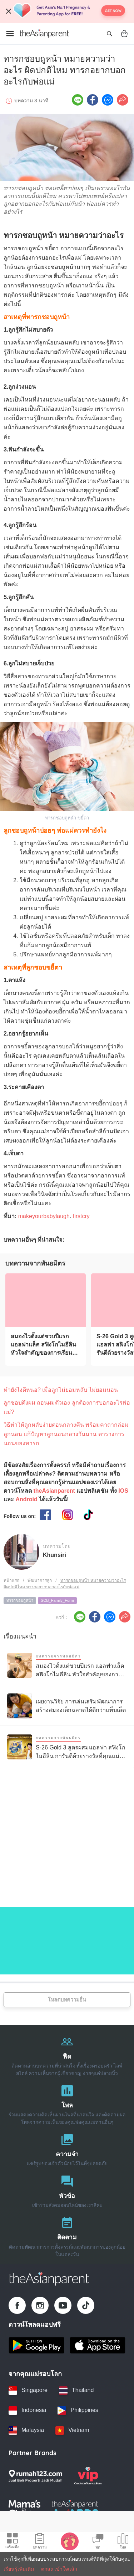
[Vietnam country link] (72, 2430)
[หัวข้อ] (67, 2190)
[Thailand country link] (76, 2390)
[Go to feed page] (44, 33)
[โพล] (67, 2103)
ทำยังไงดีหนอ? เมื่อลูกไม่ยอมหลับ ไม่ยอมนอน (61, 1390)
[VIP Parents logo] (88, 2475)
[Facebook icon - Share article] (92, 100)
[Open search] (109, 33)
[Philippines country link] (78, 2410)
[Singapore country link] (28, 2390)
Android (26, 1499)
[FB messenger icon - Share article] (107, 100)
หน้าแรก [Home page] (11, 1580)
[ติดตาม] (67, 2235)
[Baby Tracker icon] (69, 2541)
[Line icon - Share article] (77, 100)
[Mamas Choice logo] (24, 2508)
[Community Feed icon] (98, 2542)
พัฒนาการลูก (40, 1580)
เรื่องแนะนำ (20, 1636)
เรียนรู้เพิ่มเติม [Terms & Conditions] (19, 2569)
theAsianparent (54, 1491)
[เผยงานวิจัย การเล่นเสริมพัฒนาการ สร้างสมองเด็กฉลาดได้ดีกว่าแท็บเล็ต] (67, 1705)
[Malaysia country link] (26, 2430)
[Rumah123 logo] (35, 2475)
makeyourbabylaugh (44, 1216)
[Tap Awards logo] (75, 2508)
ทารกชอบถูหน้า (19, 1600)
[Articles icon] (40, 2542)
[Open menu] (10, 33)
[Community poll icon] (123, 2542)
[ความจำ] (67, 2148)
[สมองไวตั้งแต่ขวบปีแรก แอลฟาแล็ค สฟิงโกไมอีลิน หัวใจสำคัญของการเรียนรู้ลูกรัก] (45, 1300)
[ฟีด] (67, 2054)
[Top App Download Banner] (67, 11)
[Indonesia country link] (27, 2410)
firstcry (81, 1216)
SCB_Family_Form (57, 1600)
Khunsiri (54, 1555)
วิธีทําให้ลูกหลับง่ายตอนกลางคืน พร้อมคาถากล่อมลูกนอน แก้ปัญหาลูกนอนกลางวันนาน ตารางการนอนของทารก (66, 1434)
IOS (123, 1491)
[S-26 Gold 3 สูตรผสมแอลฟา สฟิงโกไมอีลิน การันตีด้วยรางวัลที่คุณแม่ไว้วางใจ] (67, 1746)
